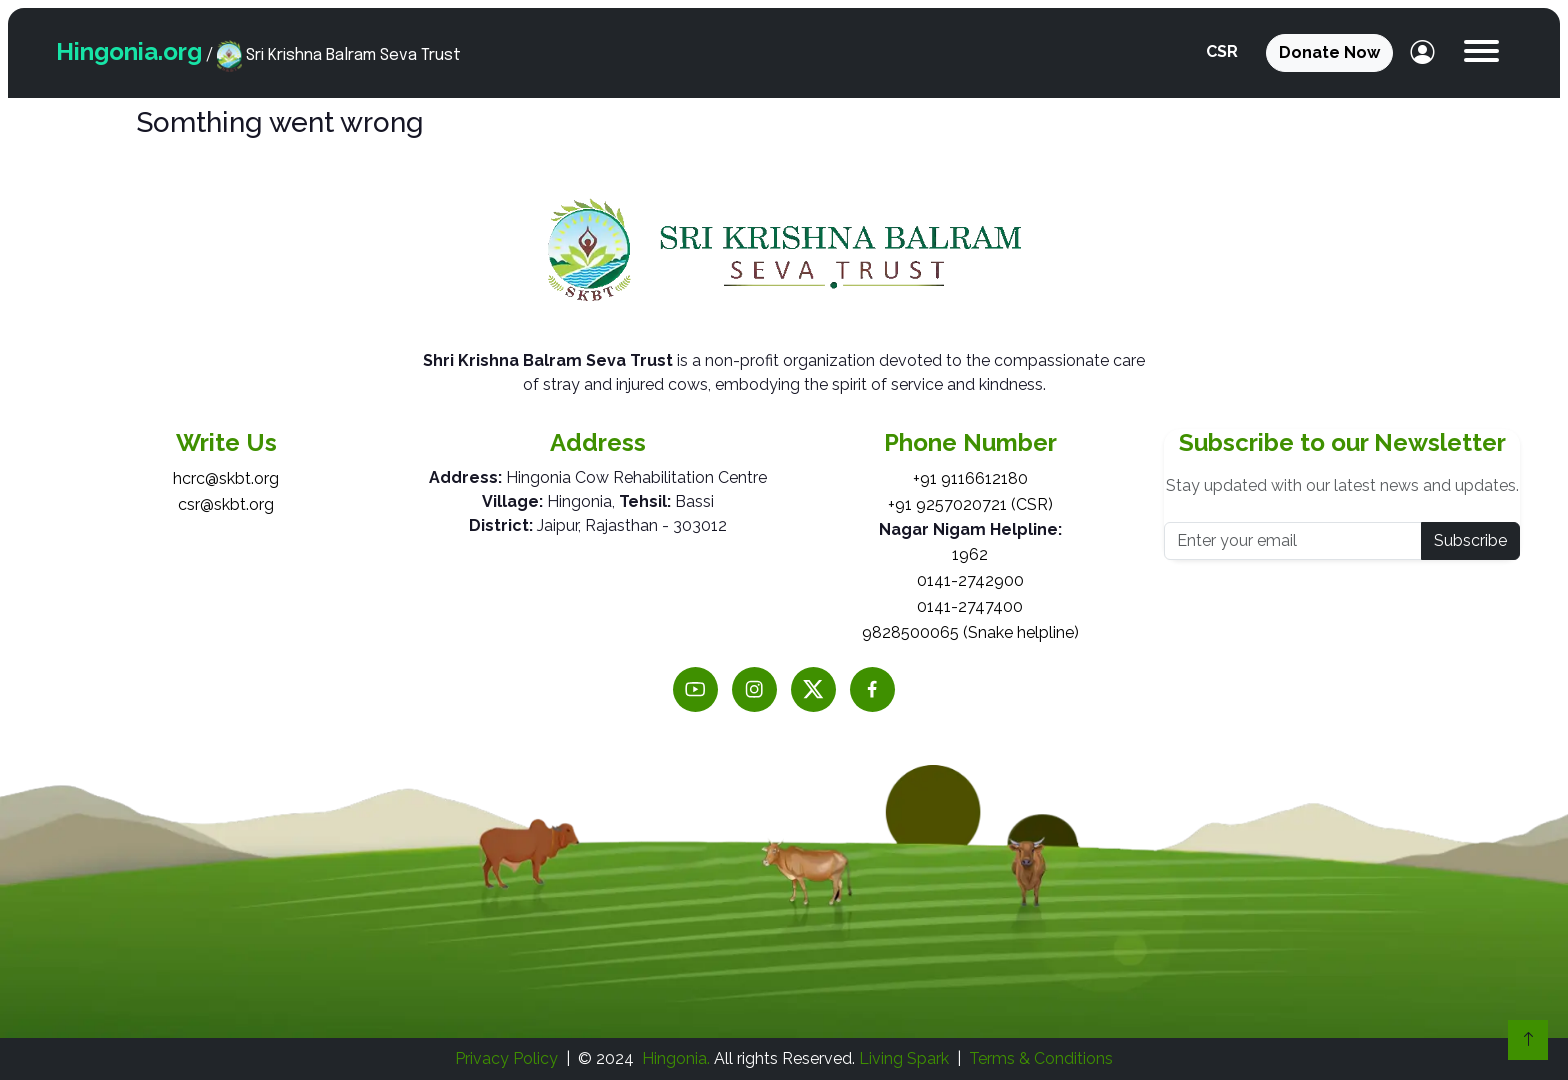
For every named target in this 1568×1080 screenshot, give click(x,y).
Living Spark (904, 1058)
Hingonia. (676, 1058)
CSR (1222, 51)
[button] (1481, 53)
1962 (970, 554)
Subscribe (1470, 540)
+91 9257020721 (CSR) (970, 504)
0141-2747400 (970, 606)
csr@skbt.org (226, 504)
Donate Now (1329, 52)
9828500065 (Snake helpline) (970, 632)
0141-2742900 (970, 580)
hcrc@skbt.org (226, 478)
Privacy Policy (506, 1058)
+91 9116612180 (970, 478)
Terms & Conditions (1041, 1058)
